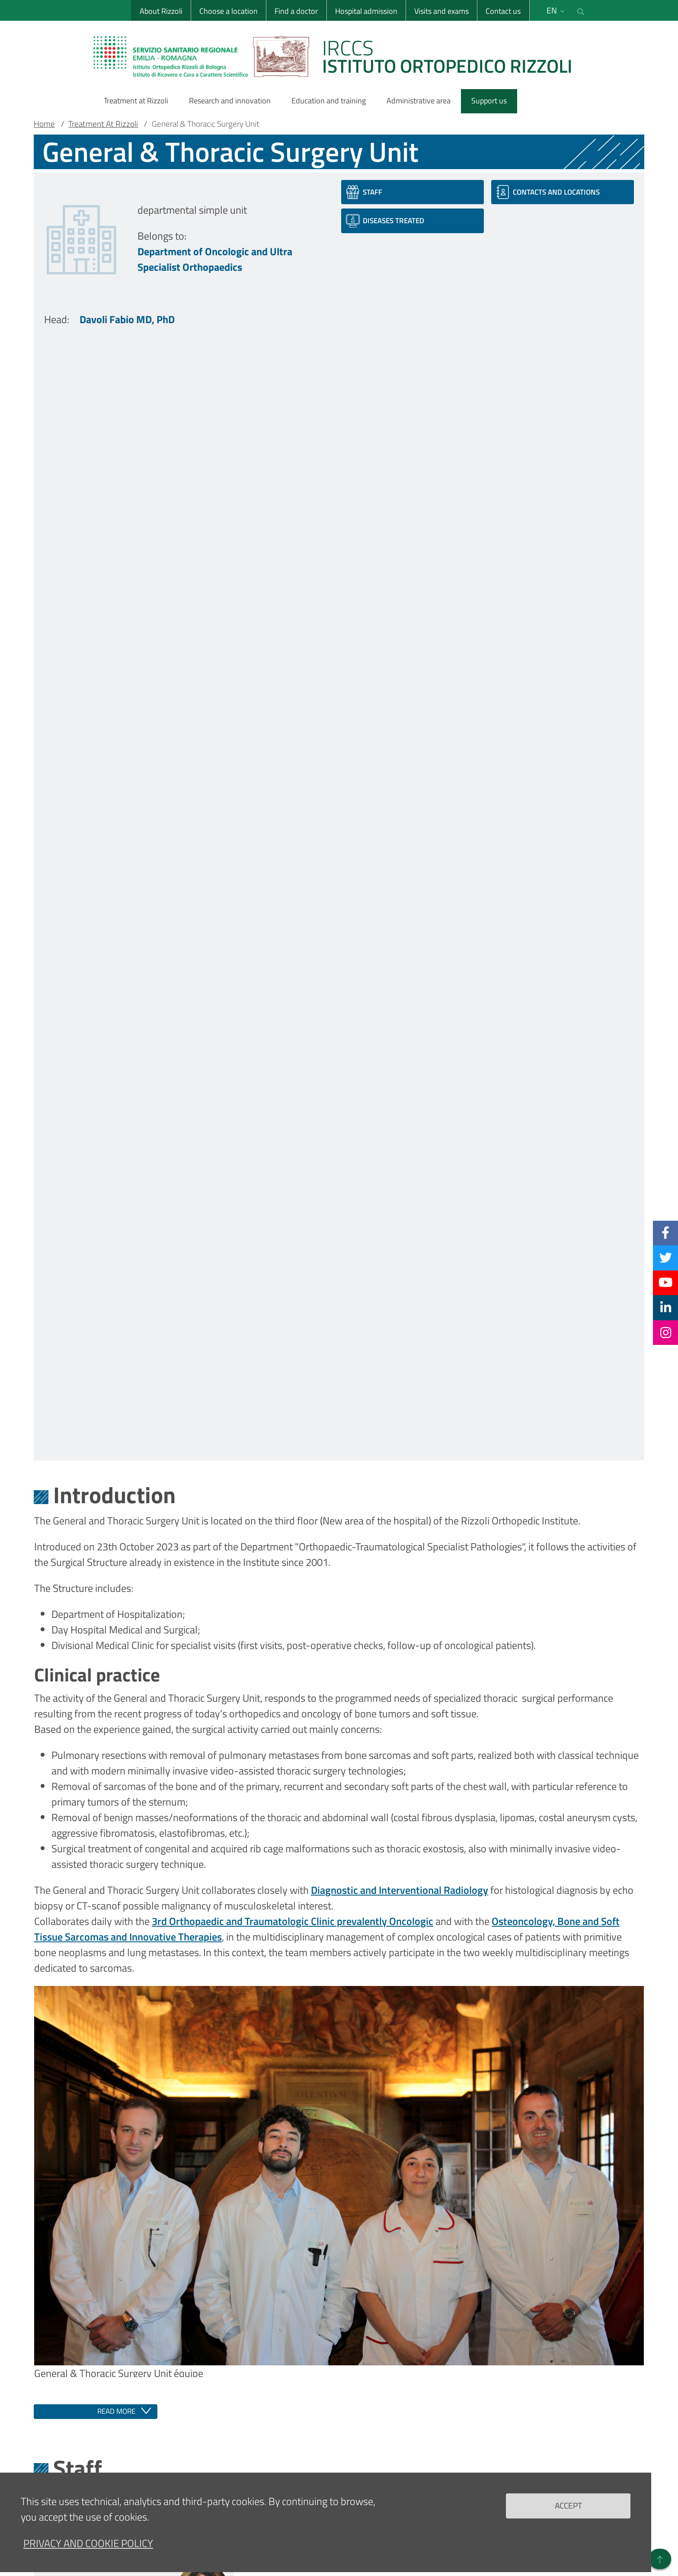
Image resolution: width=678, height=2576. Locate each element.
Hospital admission (366, 11)
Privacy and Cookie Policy (88, 2552)
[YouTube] (665, 1282)
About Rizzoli (161, 11)
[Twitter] (665, 1257)
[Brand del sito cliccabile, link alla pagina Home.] (338, 56)
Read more (116, 2411)
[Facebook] (665, 1232)
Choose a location (228, 11)
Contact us (503, 11)
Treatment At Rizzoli (103, 123)
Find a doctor (296, 11)
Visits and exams (441, 11)
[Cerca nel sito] (581, 10)
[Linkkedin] (665, 1307)
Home (44, 123)
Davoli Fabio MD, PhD (127, 319)
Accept (568, 2514)
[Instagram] (665, 1332)
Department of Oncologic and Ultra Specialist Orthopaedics (215, 259)
